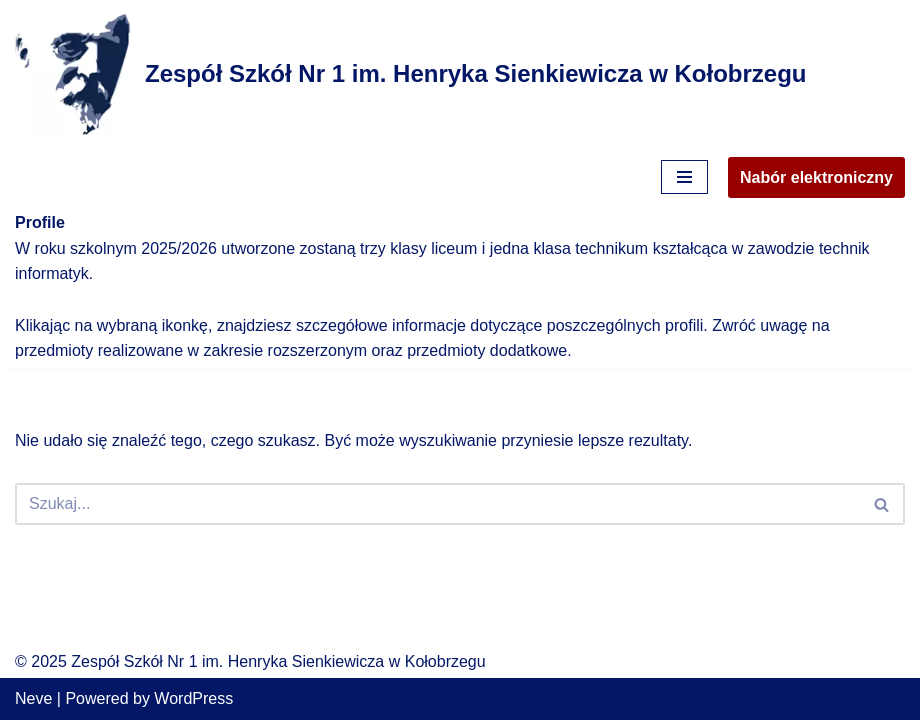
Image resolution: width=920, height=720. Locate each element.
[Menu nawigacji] (684, 177)
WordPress (193, 698)
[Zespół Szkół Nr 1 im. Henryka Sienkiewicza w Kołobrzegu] (411, 74)
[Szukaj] (437, 504)
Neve (33, 698)
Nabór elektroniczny (816, 177)
